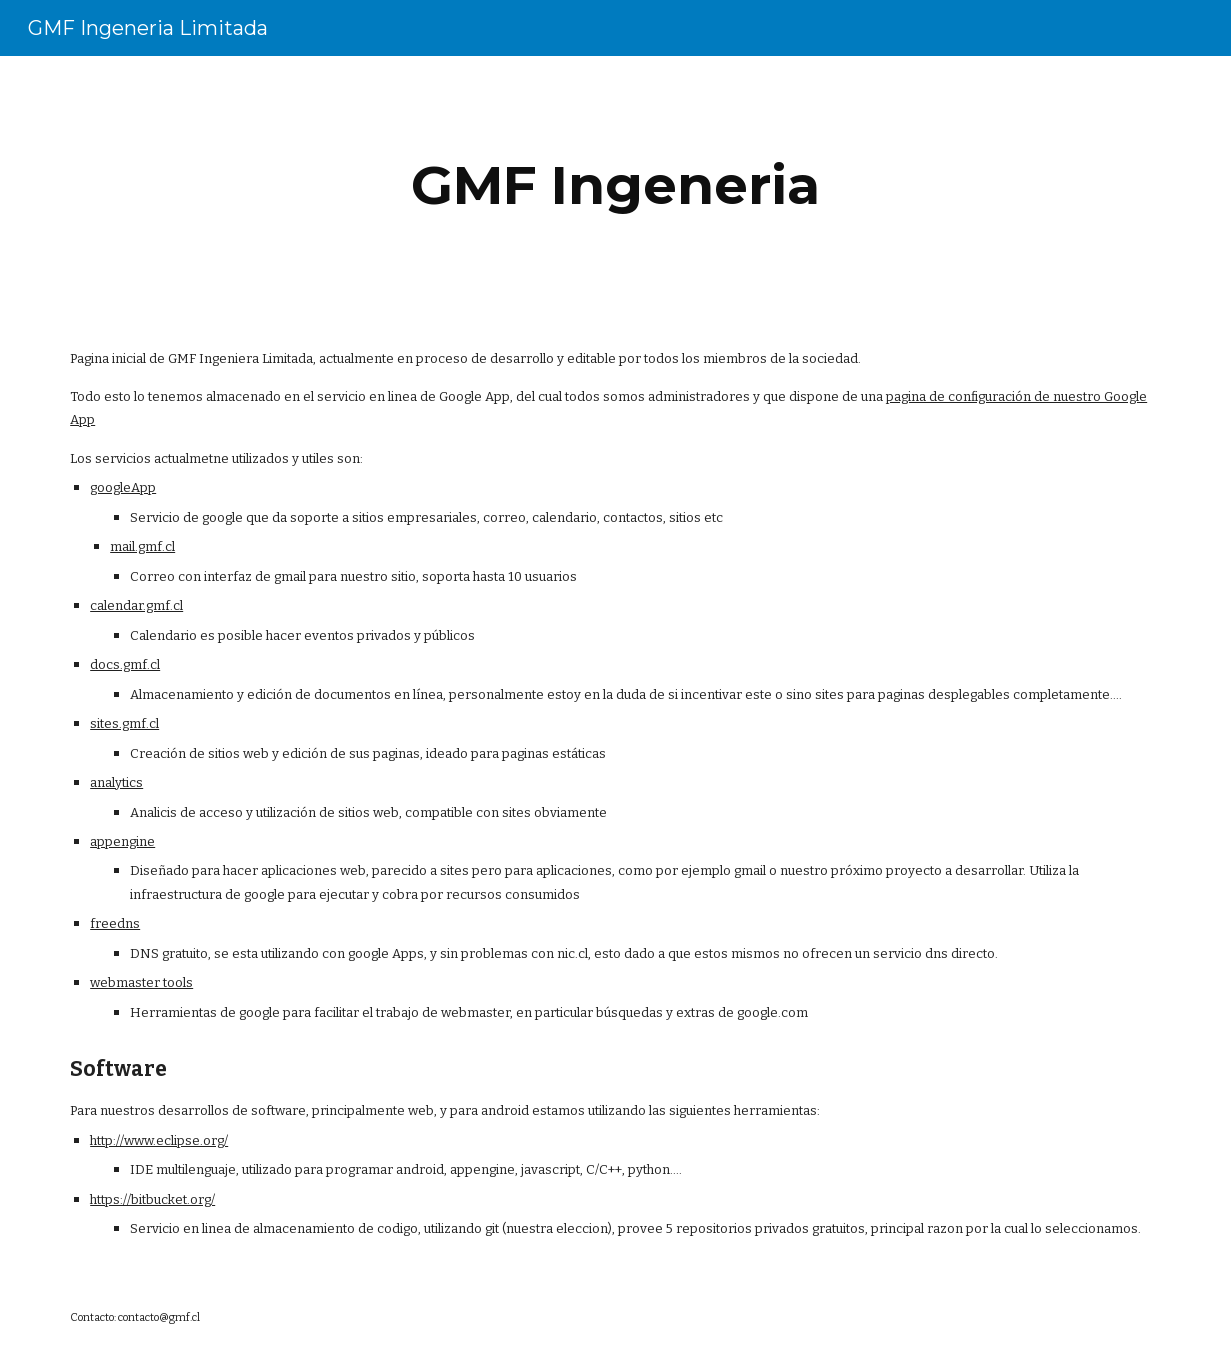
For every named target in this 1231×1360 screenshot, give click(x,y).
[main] (615, 185)
